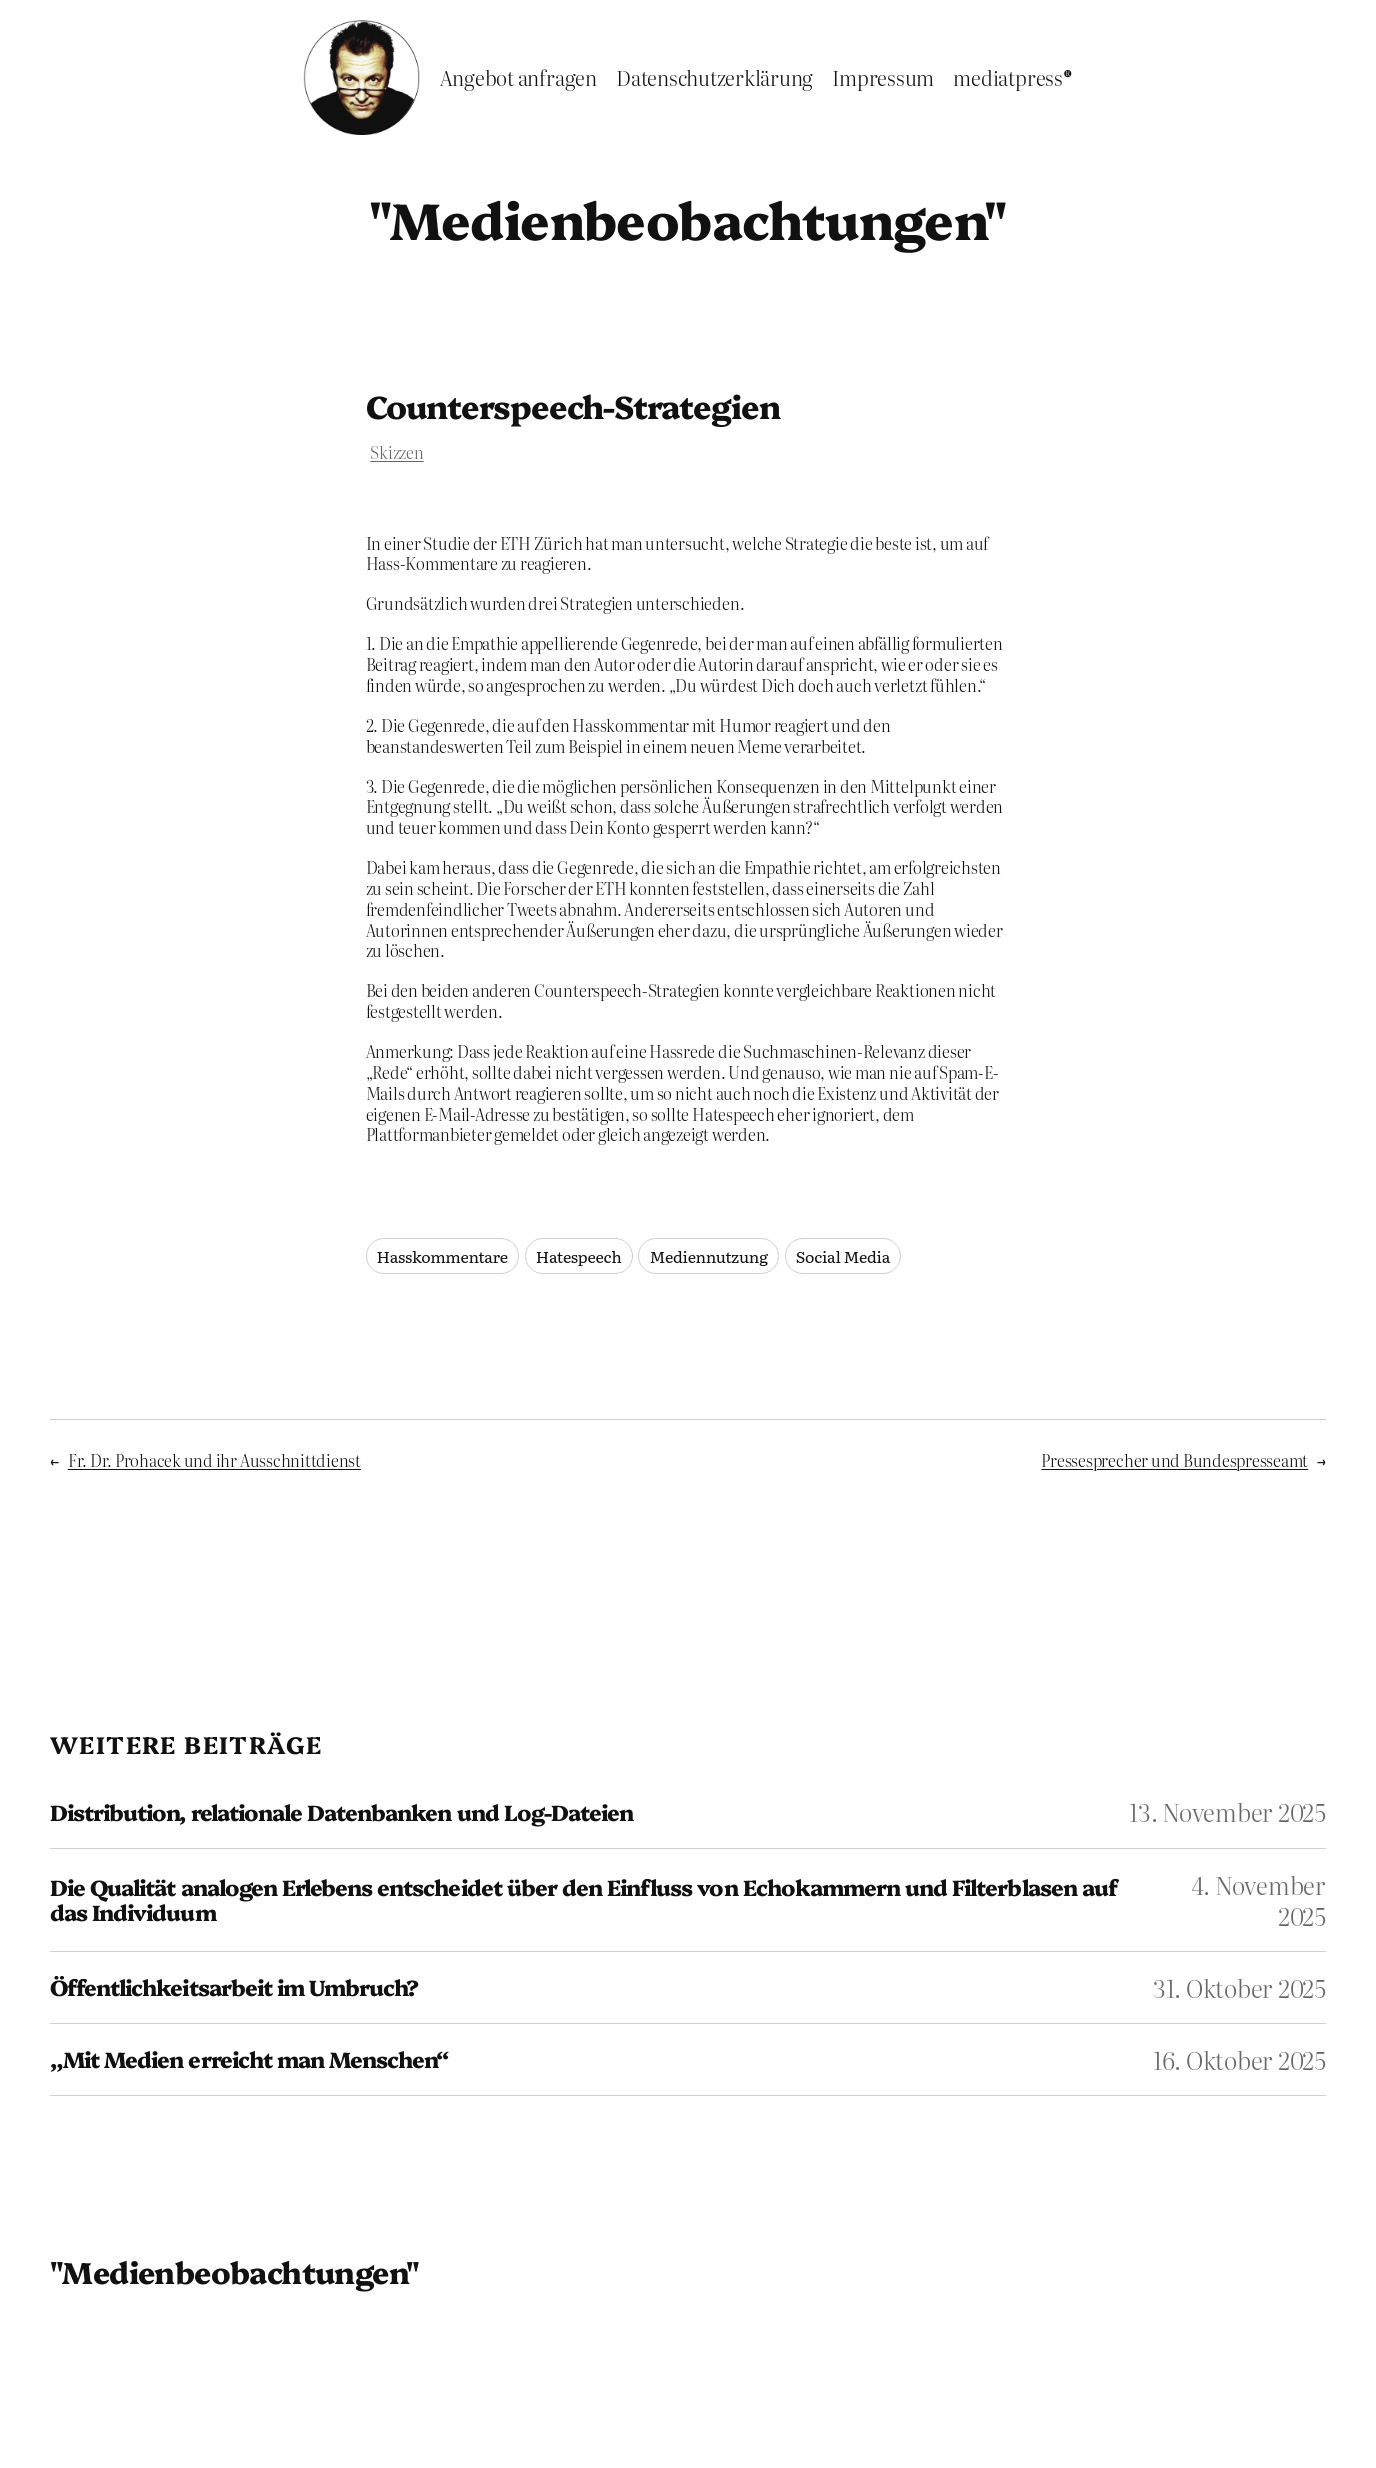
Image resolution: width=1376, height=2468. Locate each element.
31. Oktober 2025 (1239, 1987)
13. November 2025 (1227, 1811)
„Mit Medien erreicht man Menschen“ (249, 2059)
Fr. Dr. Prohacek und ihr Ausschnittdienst (214, 1460)
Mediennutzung (708, 1256)
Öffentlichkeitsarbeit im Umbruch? (234, 1987)
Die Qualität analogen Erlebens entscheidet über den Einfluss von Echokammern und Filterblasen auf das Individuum (583, 1900)
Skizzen (396, 452)
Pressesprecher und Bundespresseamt (1174, 1460)
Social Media (843, 1256)
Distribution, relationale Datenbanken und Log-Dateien (341, 1812)
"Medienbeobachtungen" (687, 217)
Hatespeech (579, 1256)
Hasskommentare (442, 1256)
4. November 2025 (1258, 1900)
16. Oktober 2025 (1239, 2059)
